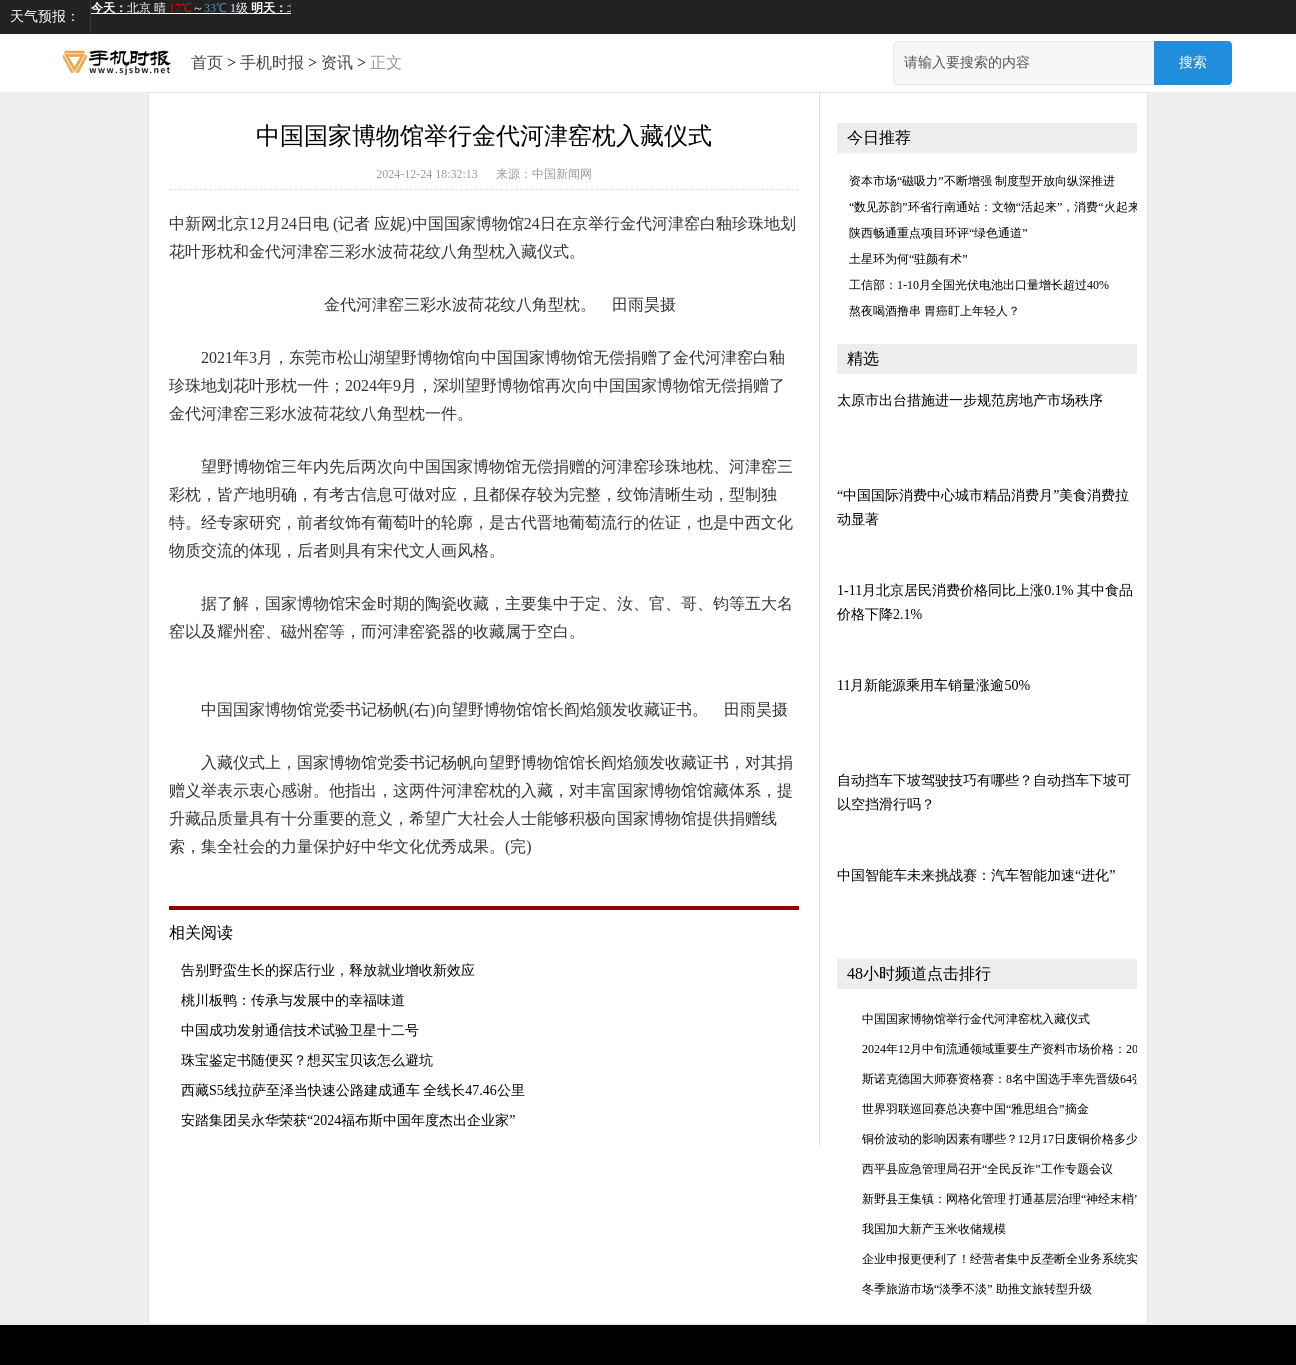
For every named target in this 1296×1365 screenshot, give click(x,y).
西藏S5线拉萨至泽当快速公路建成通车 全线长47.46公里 (353, 1090)
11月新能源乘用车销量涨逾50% (933, 685)
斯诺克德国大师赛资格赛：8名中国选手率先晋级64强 (1003, 1079)
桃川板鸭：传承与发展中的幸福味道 (293, 1000)
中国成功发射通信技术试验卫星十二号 (300, 1030)
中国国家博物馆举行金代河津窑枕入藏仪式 (976, 1019)
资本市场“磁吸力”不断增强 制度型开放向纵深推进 (982, 181)
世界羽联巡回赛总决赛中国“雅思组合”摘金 (975, 1109)
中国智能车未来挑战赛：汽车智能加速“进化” (976, 875)
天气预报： (45, 16)
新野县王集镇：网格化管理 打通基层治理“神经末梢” (1001, 1199)
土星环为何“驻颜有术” (908, 259)
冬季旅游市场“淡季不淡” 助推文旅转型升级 (977, 1289)
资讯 (337, 62)
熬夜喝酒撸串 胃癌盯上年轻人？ (934, 311)
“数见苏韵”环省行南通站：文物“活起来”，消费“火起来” (997, 207)
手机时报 (272, 62)
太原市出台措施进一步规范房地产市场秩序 (970, 400)
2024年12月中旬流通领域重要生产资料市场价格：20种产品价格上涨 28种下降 (1067, 1049)
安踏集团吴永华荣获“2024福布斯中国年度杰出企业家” (348, 1120)
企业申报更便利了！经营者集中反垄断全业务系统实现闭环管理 (1030, 1259)
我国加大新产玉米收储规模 (934, 1229)
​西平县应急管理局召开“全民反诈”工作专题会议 (987, 1169)
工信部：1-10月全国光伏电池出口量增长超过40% (979, 285)
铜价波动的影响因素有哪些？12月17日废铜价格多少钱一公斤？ (1030, 1139)
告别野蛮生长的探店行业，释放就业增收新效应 (328, 970)
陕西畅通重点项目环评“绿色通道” (938, 233)
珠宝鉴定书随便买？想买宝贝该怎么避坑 (307, 1060)
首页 (207, 62)
